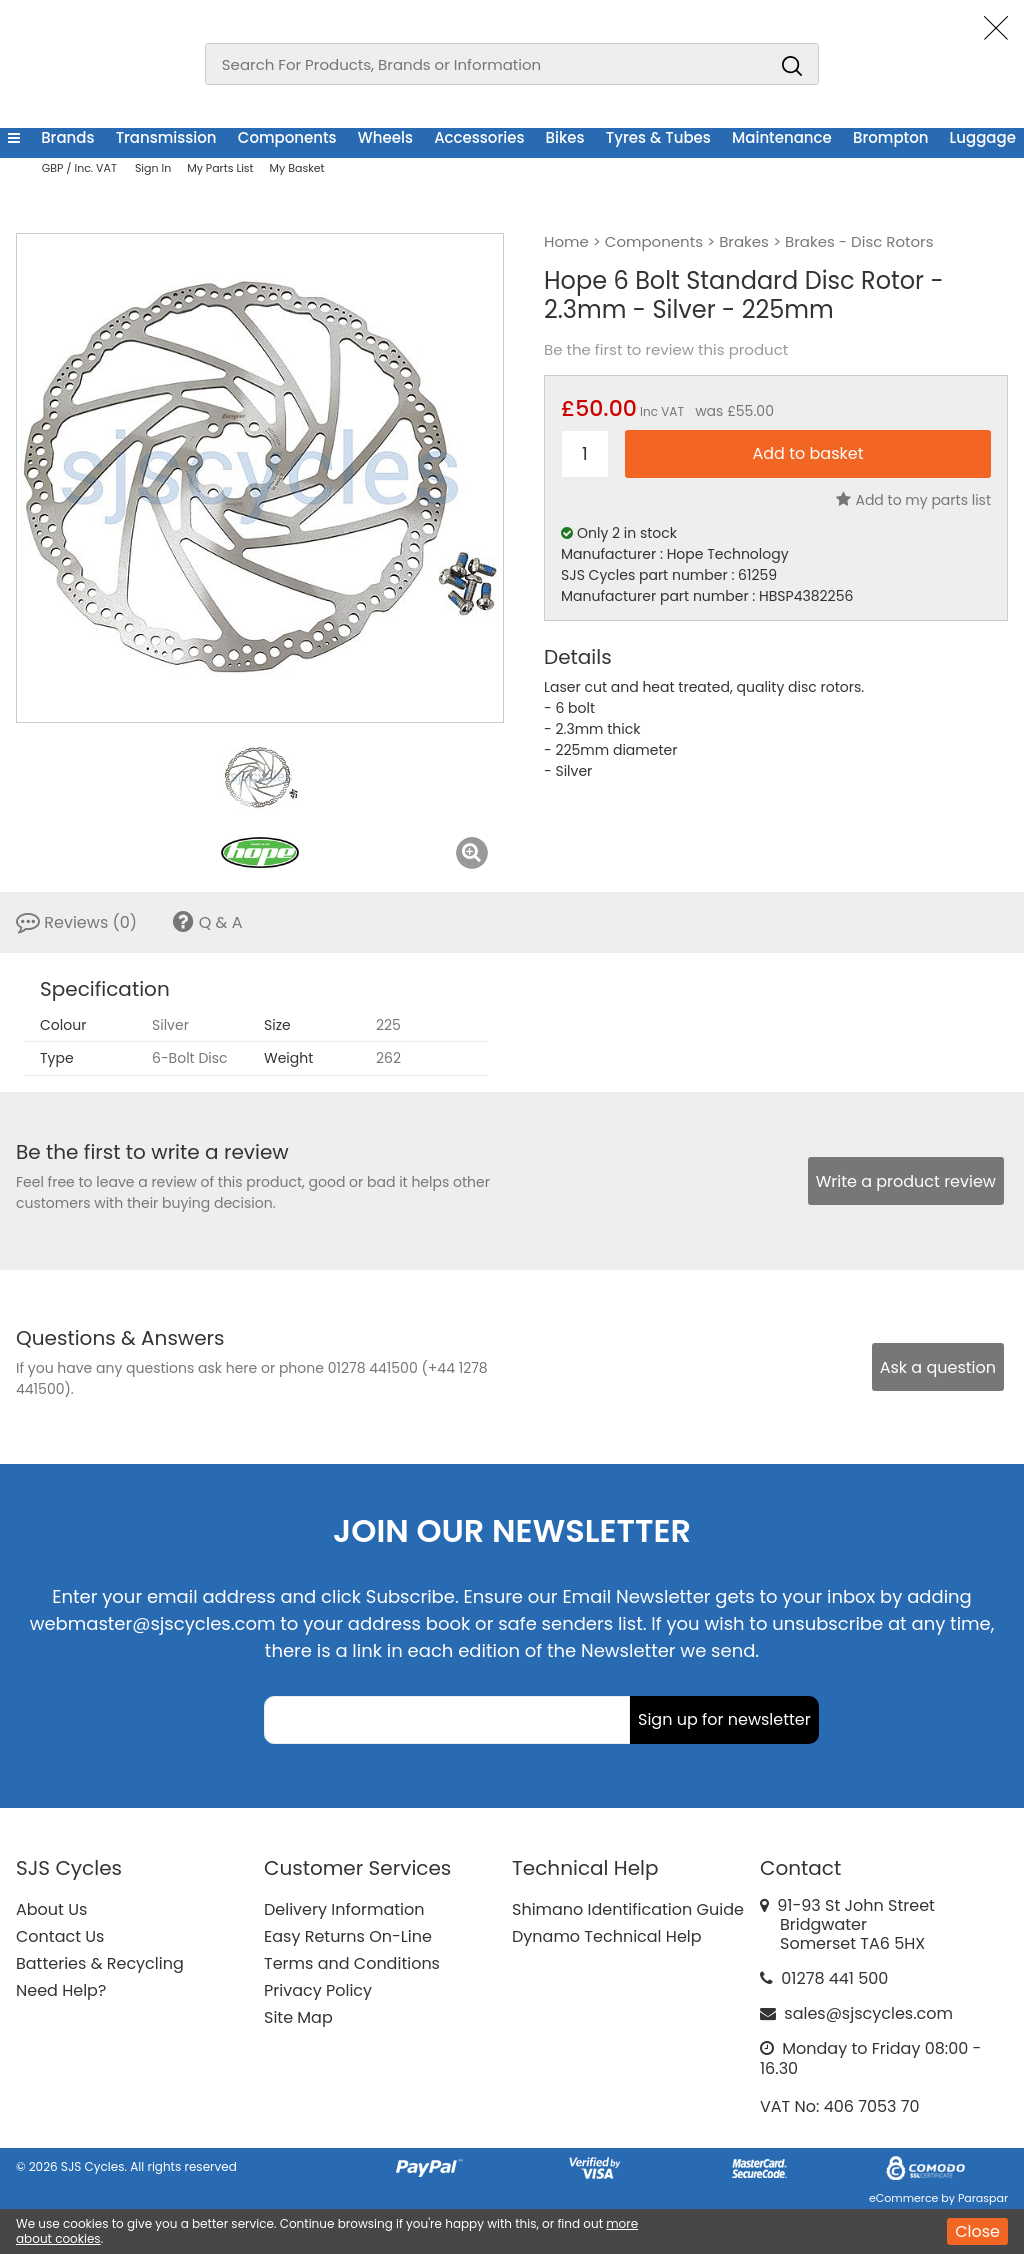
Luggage (983, 137)
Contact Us (60, 1936)
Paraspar (983, 2198)
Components (287, 137)
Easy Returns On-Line (348, 1936)
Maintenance (782, 137)
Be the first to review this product (666, 350)
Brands (67, 137)
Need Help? (61, 1990)
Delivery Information (344, 1909)
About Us (51, 1909)
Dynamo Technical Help (607, 1936)
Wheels (385, 137)
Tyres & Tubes (658, 137)
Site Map (298, 2017)
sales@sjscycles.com (868, 2013)
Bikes (565, 137)
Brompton (890, 137)
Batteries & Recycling (100, 1963)
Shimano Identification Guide (628, 1909)
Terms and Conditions (352, 1963)
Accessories (479, 137)
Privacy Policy (318, 1990)
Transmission (166, 137)
